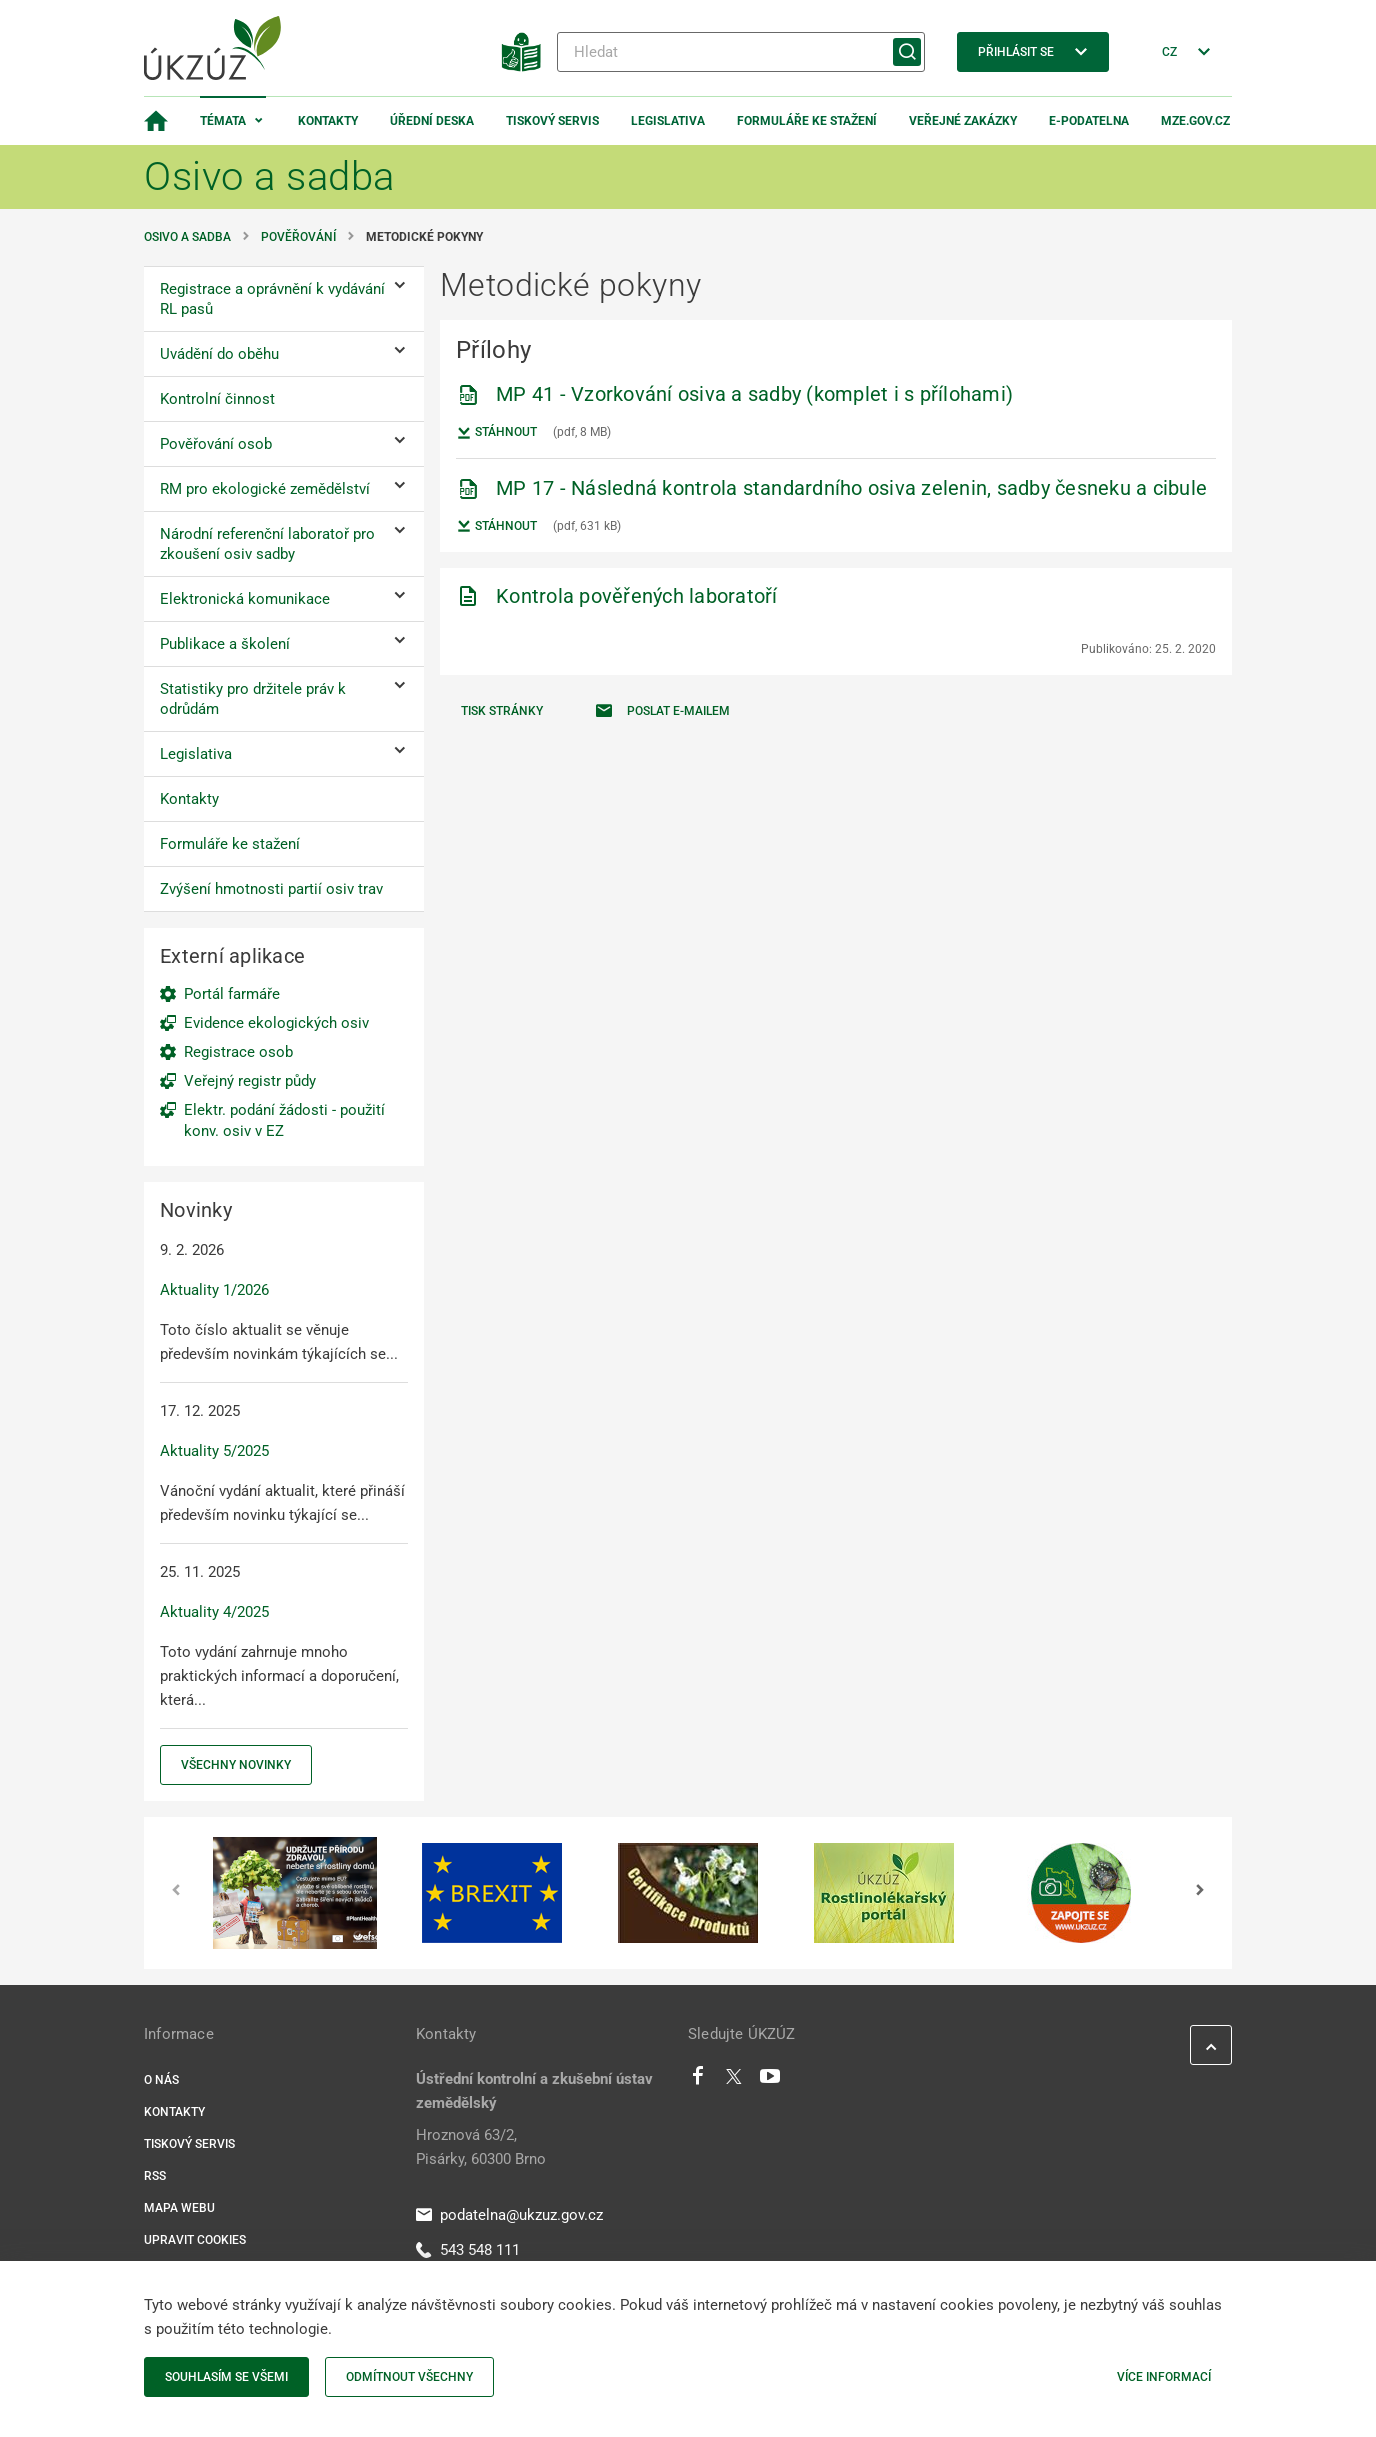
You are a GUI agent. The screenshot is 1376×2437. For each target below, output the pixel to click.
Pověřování (298, 237)
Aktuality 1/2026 (214, 1290)
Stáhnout (496, 433)
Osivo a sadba (187, 237)
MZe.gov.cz (1195, 121)
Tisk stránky (502, 711)
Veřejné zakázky (963, 121)
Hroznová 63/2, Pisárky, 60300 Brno (481, 2147)
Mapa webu (179, 2208)
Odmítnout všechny (409, 2377)
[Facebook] (698, 2081)
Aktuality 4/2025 (214, 1612)
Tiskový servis (552, 121)
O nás (161, 2080)
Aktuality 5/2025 (214, 1451)
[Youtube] (770, 2081)
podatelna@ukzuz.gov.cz (509, 2215)
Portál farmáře (232, 994)
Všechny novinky (236, 1765)
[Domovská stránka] (156, 121)
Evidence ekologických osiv (276, 1023)
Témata (223, 121)
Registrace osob (238, 1052)
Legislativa (668, 121)
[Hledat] (741, 52)
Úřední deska (432, 121)
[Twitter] (734, 2081)
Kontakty (328, 121)
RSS (155, 2176)
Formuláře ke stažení (807, 121)
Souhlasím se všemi (226, 2377)
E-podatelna (1089, 121)
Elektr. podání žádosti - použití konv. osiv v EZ (284, 1120)
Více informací (1164, 2377)
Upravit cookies (195, 2240)
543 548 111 (468, 2250)
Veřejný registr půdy (250, 1081)
